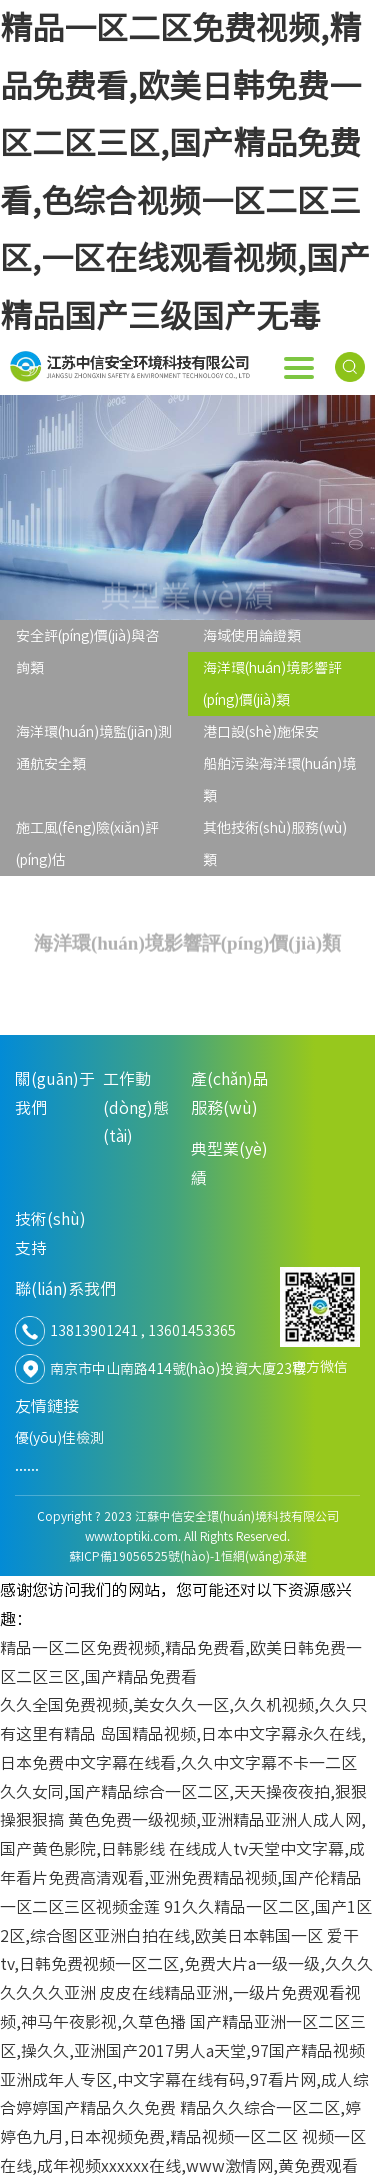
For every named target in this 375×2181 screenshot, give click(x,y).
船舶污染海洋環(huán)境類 (279, 780)
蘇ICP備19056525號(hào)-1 (145, 1556)
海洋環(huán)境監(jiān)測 (94, 732)
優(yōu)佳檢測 (59, 1438)
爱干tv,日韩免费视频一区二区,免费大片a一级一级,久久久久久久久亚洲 (186, 1965)
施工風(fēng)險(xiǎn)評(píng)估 (87, 844)
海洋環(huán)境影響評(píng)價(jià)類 (272, 684)
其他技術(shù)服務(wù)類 (275, 844)
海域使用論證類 (252, 636)
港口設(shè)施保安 (261, 732)
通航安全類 (51, 764)
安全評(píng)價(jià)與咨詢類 (87, 652)
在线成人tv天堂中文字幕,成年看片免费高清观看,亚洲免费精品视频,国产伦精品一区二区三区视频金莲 (182, 1878)
